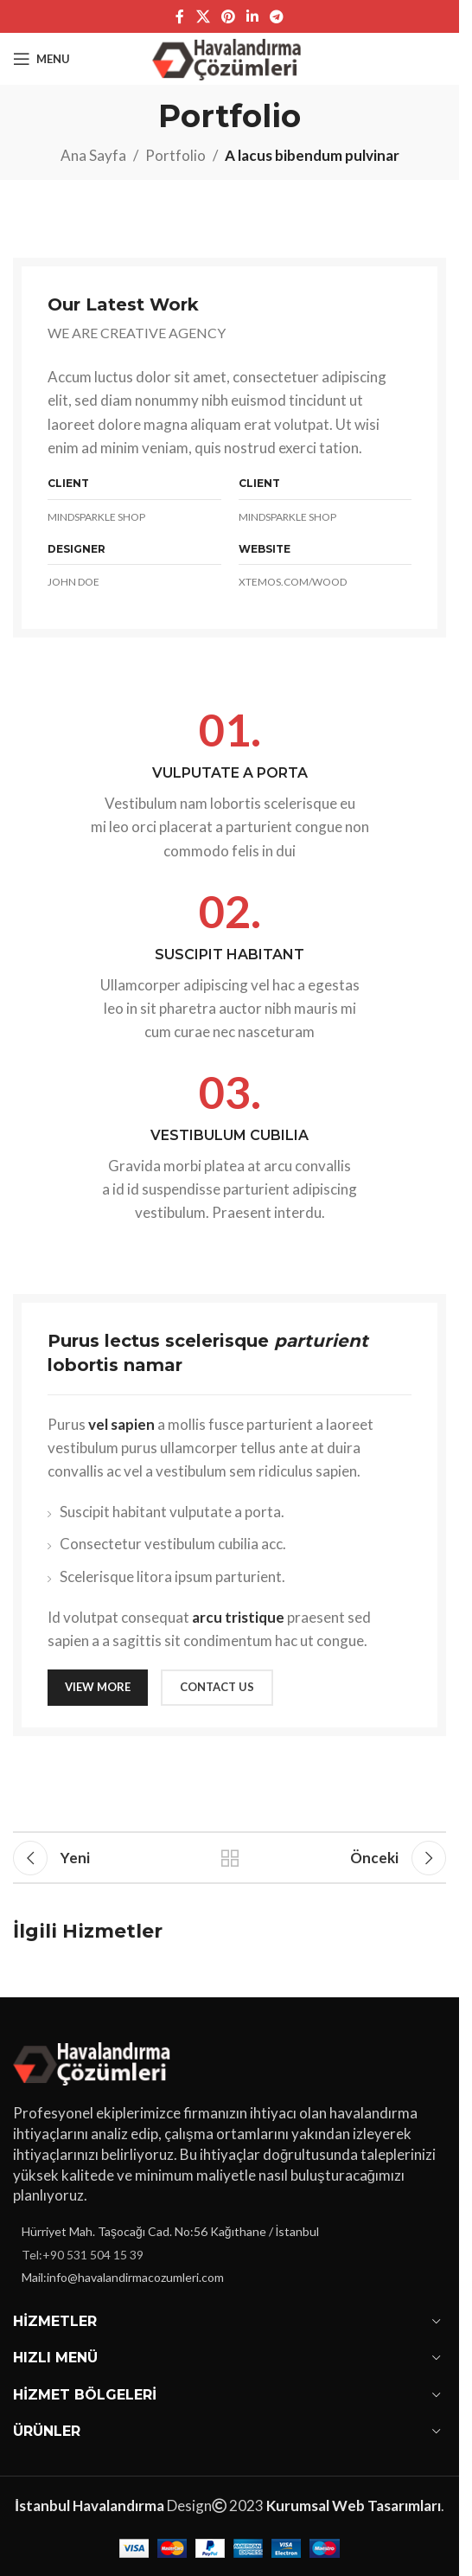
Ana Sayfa (93, 155)
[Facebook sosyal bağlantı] (179, 16)
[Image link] (94, 2061)
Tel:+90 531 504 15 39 (83, 2254)
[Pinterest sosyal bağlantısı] (227, 16)
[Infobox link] (229, 784)
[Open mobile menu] (41, 59)
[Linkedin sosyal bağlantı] (253, 16)
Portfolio (175, 155)
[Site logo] (229, 57)
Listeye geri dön (230, 1858)
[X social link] (202, 16)
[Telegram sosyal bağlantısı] (277, 16)
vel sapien (121, 1424)
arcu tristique (238, 1617)
